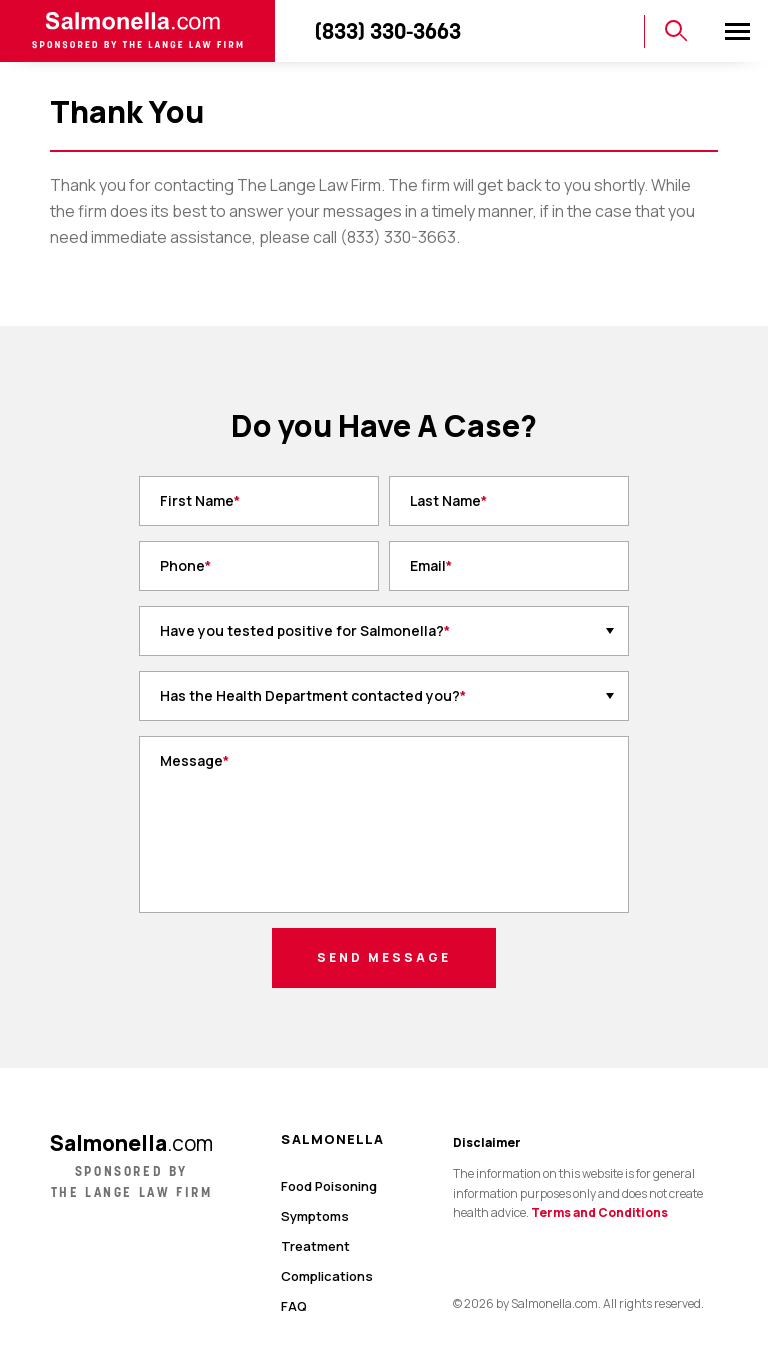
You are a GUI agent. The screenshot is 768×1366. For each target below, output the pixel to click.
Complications (327, 1276)
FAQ (294, 1306)
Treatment (315, 1246)
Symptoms (315, 1216)
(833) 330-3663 (388, 31)
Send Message (384, 957)
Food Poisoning (329, 1186)
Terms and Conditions (599, 1212)
